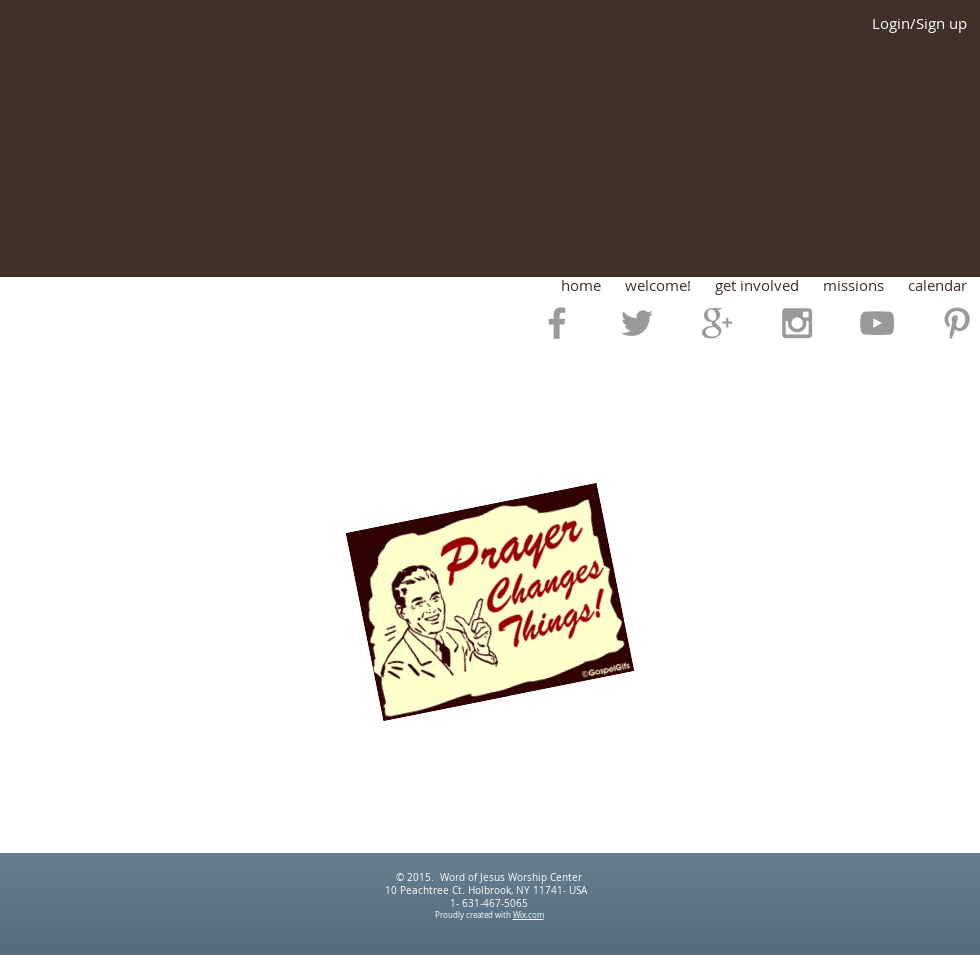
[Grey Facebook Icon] (557, 323)
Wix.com (528, 915)
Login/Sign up (919, 23)
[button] (658, 285)
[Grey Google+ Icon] (717, 323)
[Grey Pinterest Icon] (957, 323)
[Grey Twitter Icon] (637, 323)
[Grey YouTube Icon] (877, 323)
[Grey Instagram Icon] (797, 323)
